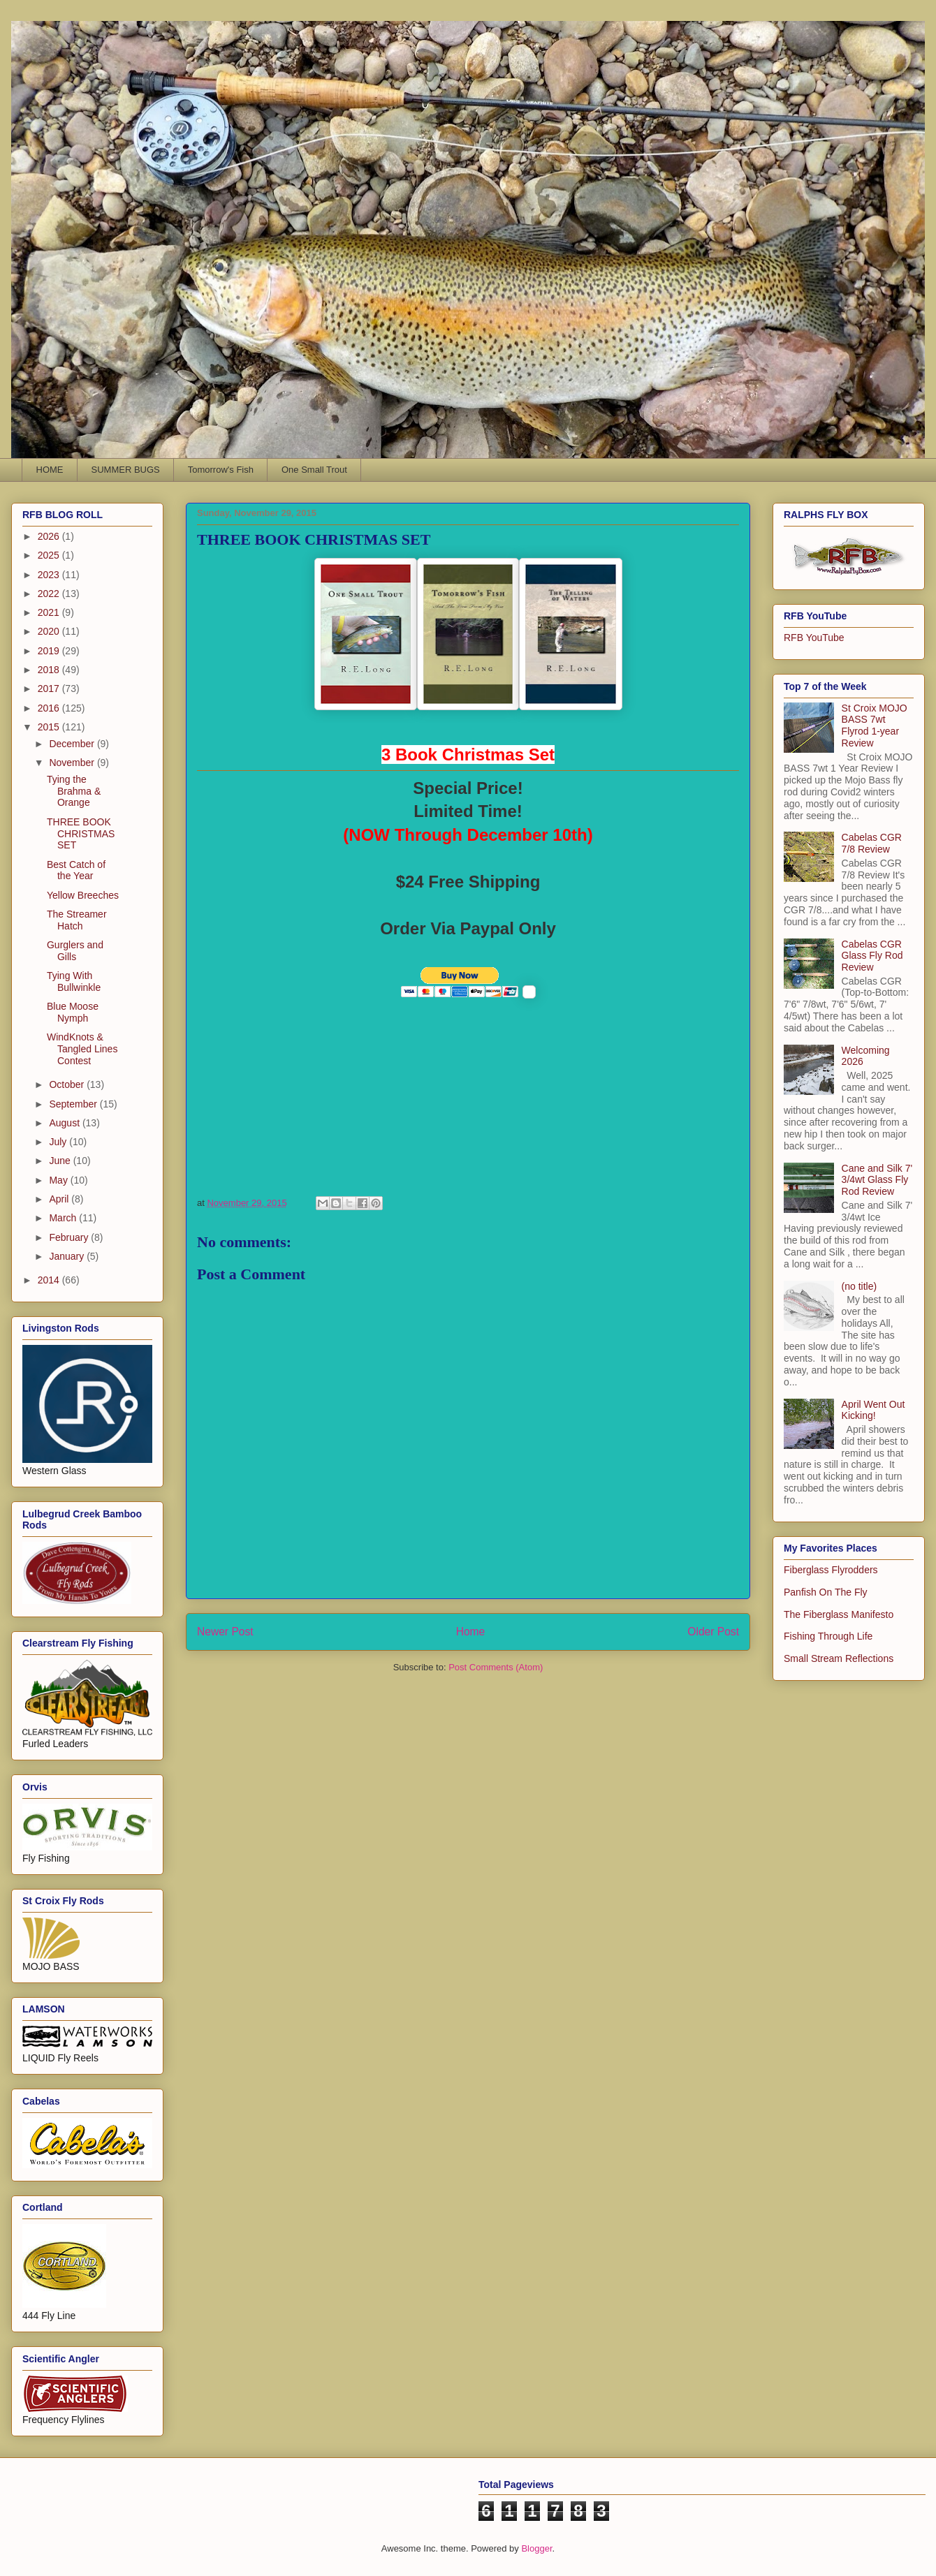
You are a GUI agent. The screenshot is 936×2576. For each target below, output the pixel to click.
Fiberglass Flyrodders (831, 1569)
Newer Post (225, 1631)
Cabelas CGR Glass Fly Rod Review (872, 956)
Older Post (713, 1631)
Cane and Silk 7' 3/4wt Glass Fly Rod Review (877, 1180)
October (68, 1084)
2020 (50, 631)
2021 (50, 612)
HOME (50, 469)
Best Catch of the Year (76, 870)
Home (470, 1631)
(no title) (859, 1286)
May (59, 1180)
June (61, 1160)
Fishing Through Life (828, 1636)
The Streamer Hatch (77, 920)
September (74, 1104)
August (65, 1122)
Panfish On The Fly (826, 1592)
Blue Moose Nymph (72, 1012)
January (68, 1256)
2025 (50, 555)
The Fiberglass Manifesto (838, 1614)
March (64, 1217)
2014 (50, 1280)
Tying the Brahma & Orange (74, 791)
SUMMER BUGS (126, 469)
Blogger (536, 2548)
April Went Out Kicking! (873, 1410)
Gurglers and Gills (75, 950)
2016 (50, 708)
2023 (50, 574)
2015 (50, 727)
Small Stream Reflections (838, 1658)
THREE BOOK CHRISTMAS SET (81, 833)
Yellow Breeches (83, 895)
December (72, 743)
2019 (50, 650)
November (72, 762)
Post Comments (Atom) (495, 1667)
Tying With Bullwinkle (74, 981)
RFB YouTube (814, 637)
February (70, 1237)
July (59, 1141)
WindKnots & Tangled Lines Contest (82, 1048)
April (60, 1199)
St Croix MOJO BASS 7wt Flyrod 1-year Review (874, 725)
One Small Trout (314, 469)
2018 (50, 669)
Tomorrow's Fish (221, 469)
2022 (50, 593)
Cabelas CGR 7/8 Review (872, 843)
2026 (50, 536)
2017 (50, 688)
